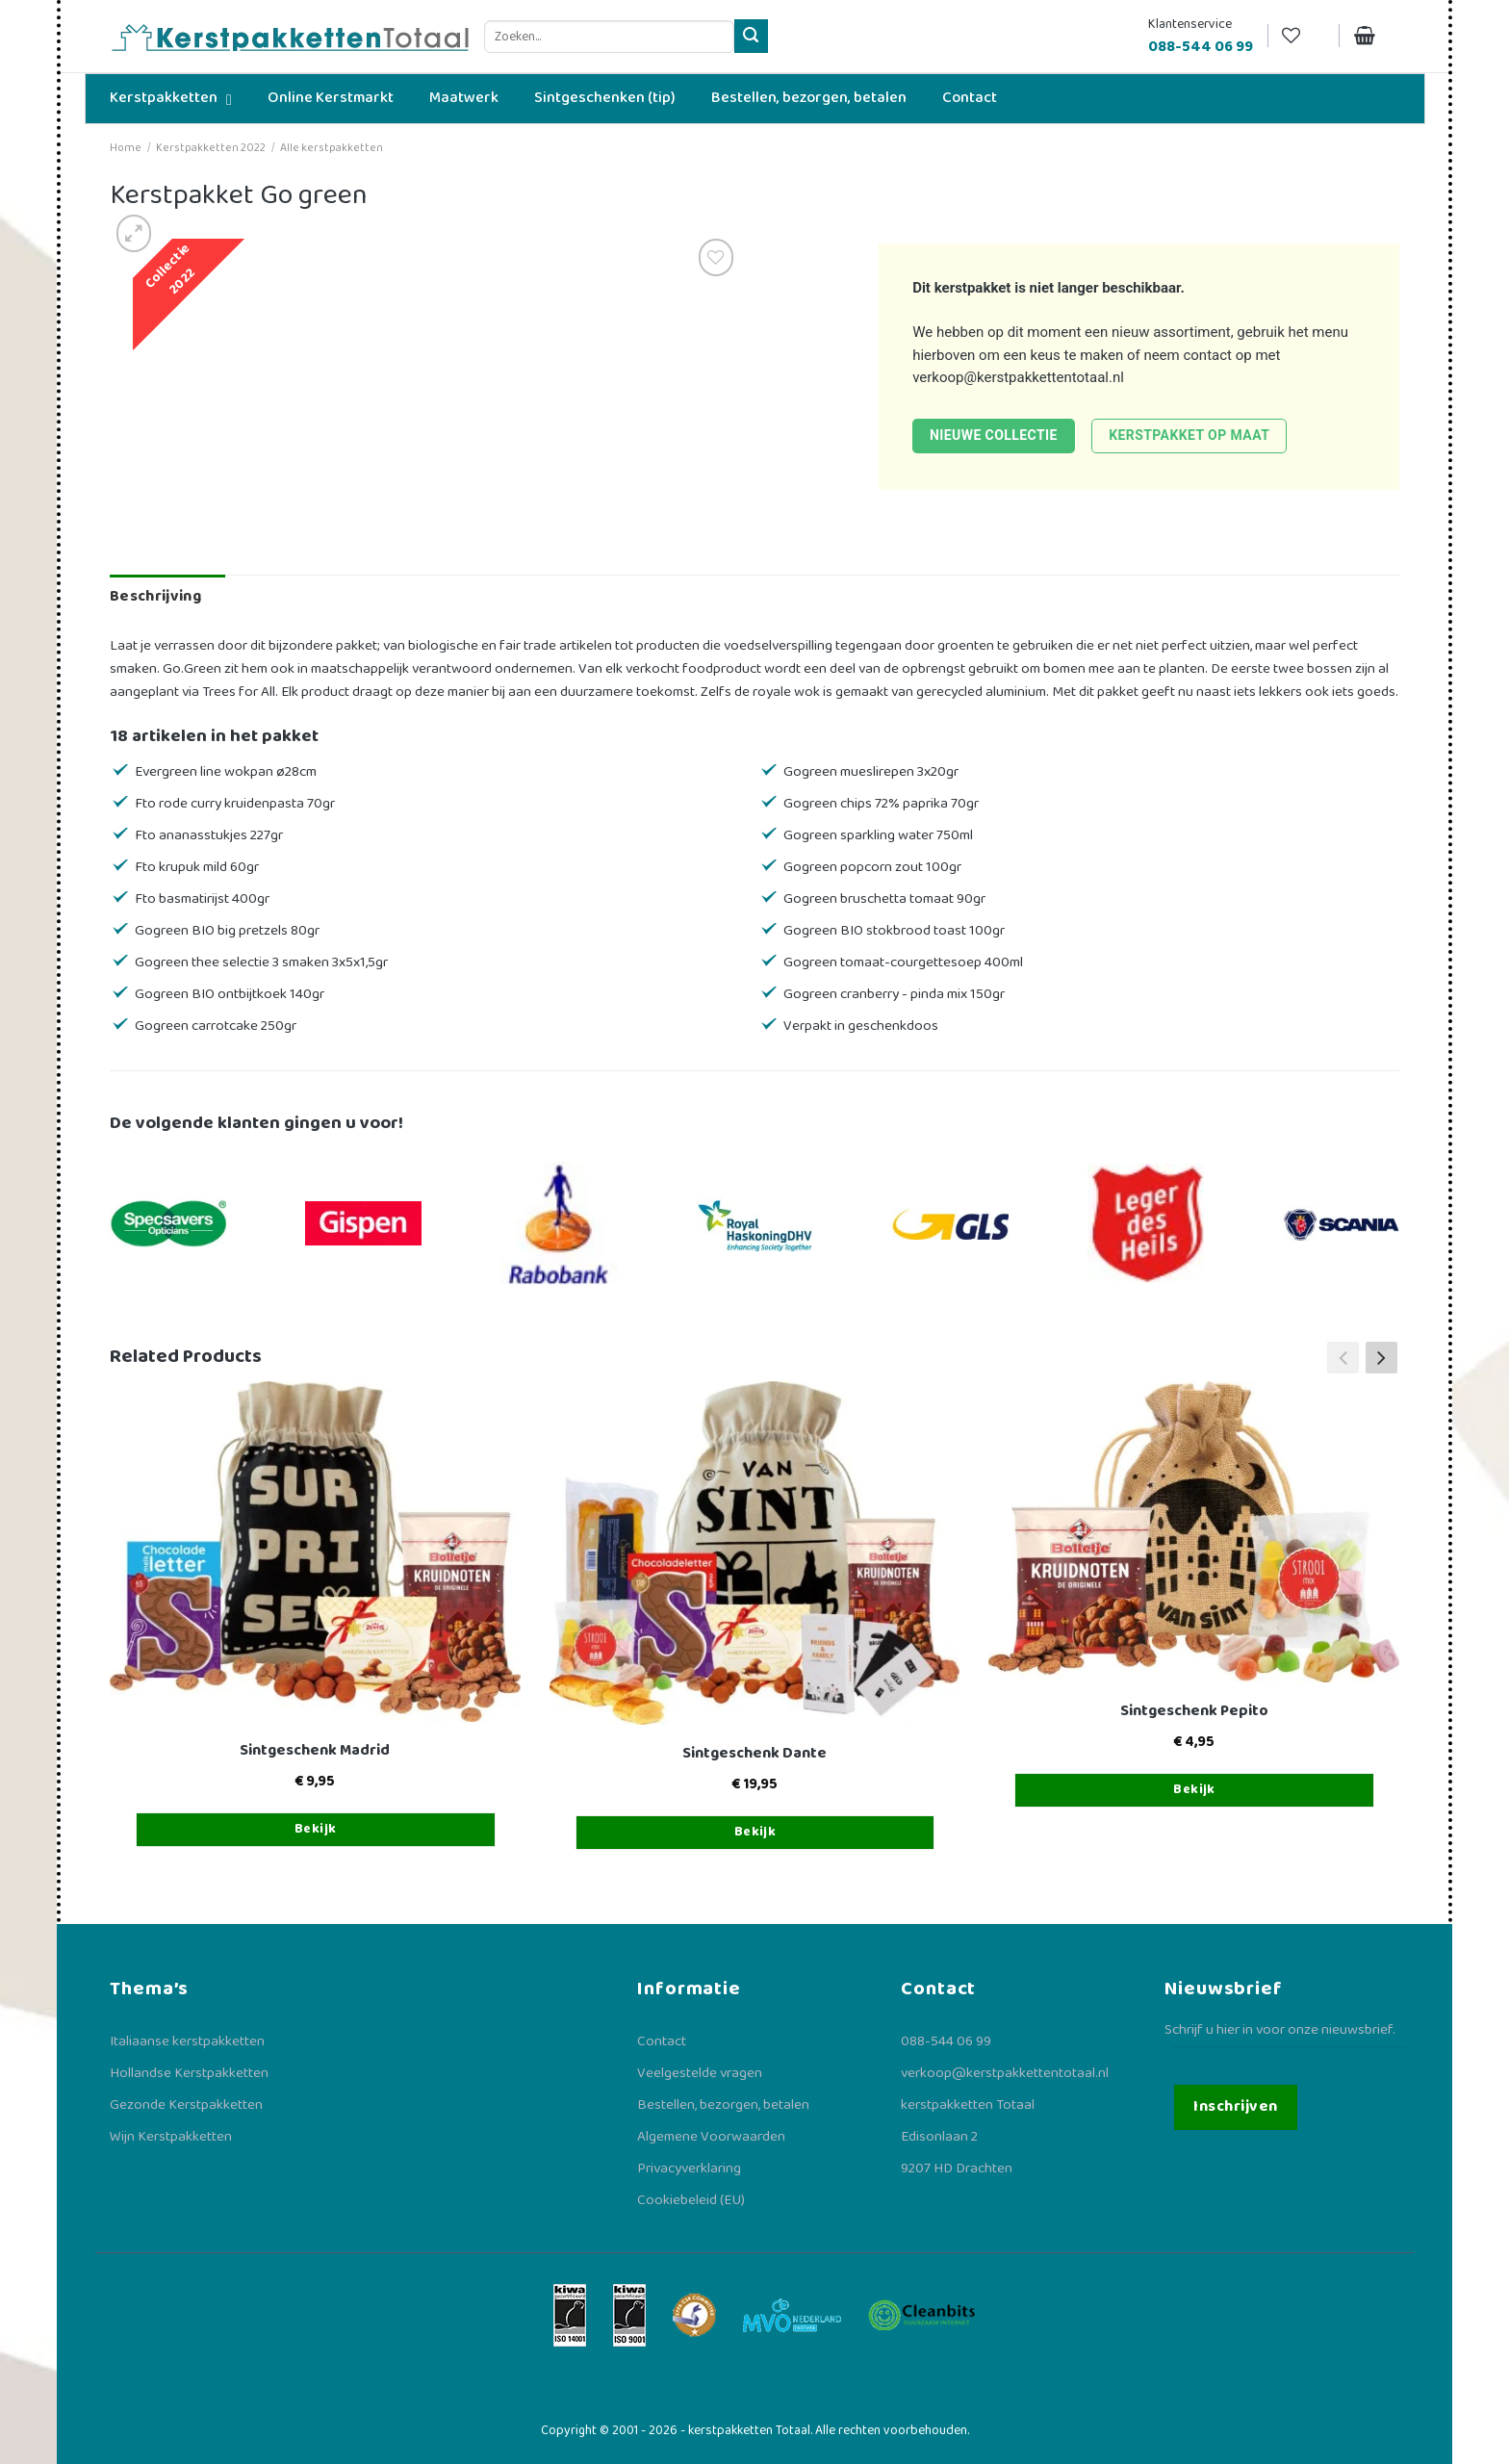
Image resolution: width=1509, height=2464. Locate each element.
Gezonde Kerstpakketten (186, 2105)
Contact (661, 2041)
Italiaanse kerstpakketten (187, 2041)
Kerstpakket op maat (1189, 435)
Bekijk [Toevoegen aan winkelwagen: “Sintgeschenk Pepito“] (1194, 1789)
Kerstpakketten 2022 (211, 148)
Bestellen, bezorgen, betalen (723, 2105)
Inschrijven (1235, 2106)
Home (125, 148)
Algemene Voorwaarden (711, 2136)
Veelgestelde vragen (699, 2073)
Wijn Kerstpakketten (171, 2136)
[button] (1381, 1357)
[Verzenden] (751, 36)
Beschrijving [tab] (155, 596)
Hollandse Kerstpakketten (189, 2073)
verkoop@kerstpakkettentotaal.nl (1018, 377)
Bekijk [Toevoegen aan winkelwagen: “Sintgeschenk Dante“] (755, 1831)
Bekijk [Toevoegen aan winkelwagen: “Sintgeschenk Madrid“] (315, 1828)
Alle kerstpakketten (331, 148)
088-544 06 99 (946, 2041)
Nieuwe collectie (994, 435)
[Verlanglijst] (1303, 36)
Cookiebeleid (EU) (691, 2200)
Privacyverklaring (689, 2168)
